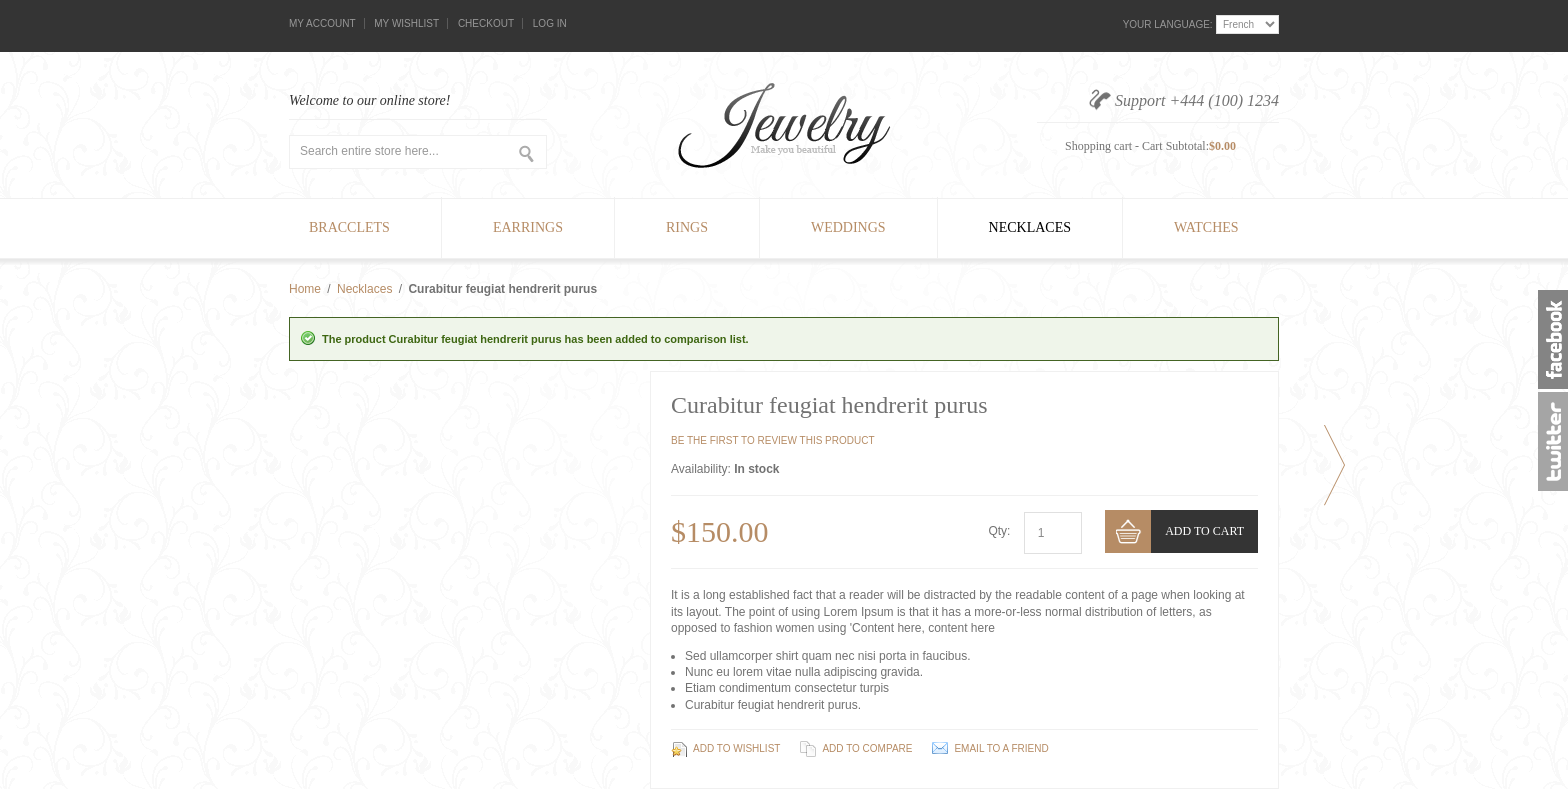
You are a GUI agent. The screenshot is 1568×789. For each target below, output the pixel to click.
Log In (550, 23)
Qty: (999, 531)
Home (305, 289)
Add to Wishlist (736, 748)
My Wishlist (406, 23)
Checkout (486, 23)
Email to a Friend (1001, 748)
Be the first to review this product (773, 440)
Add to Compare (867, 748)
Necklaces (364, 289)
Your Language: (1168, 24)
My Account (322, 23)
